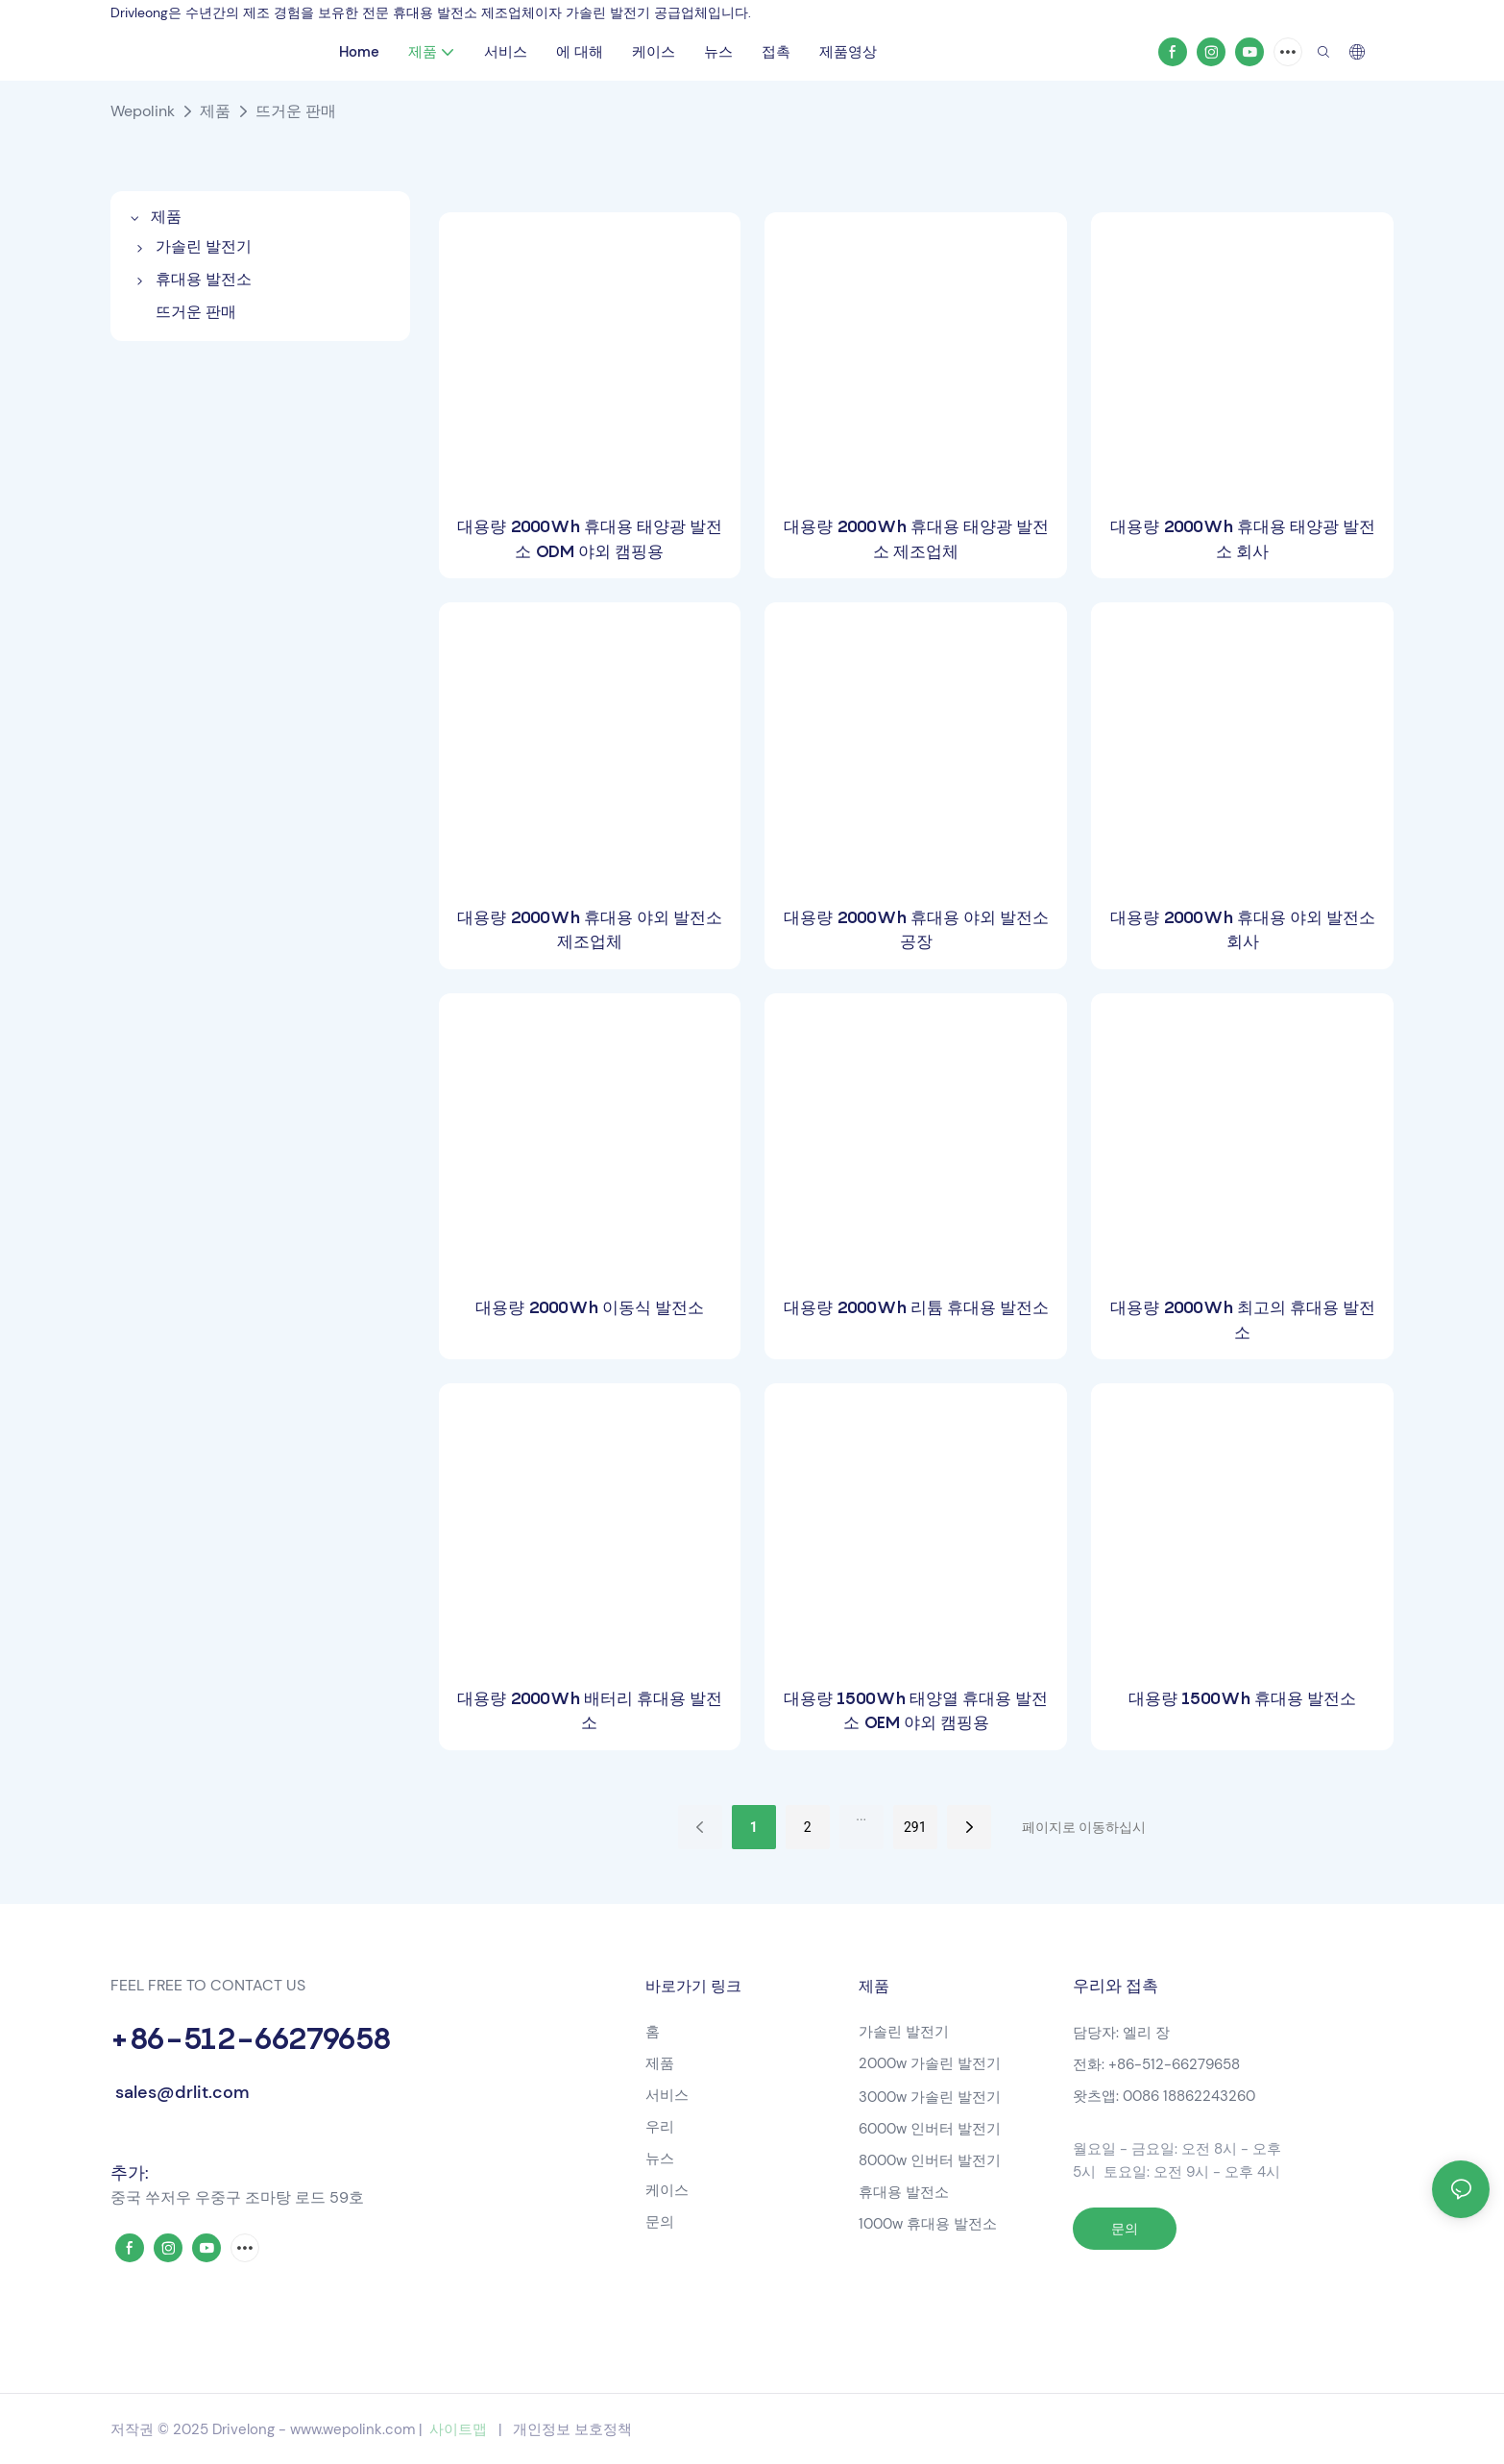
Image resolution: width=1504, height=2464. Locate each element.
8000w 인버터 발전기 (930, 2160)
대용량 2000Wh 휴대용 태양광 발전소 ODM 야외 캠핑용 (589, 539)
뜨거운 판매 (295, 111)
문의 (659, 2222)
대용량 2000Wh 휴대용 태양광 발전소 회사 (1242, 539)
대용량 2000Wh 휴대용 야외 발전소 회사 (1242, 930)
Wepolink (142, 111)
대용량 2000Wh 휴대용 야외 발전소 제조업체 (589, 930)
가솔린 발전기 (904, 2031)
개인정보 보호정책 (572, 2429)
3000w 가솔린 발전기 (930, 2097)
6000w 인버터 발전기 (930, 2128)
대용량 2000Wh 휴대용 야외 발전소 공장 (916, 930)
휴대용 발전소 (906, 2192)
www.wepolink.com (352, 2429)
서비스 (667, 2095)
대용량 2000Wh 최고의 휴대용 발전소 (1242, 1320)
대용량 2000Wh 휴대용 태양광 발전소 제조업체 (916, 539)
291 (915, 1827)
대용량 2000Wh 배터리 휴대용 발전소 (589, 1711)
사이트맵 (458, 2429)
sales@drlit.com (179, 2092)
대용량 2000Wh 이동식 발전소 (589, 1307)
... (861, 1815)
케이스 (667, 2190)
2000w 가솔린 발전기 (930, 2063)
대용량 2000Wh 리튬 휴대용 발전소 (916, 1307)
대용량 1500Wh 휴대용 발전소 (1242, 1698)
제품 (215, 111)
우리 (659, 2126)
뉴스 (659, 2158)
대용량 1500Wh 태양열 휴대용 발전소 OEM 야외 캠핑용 (916, 1711)
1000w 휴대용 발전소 (928, 2223)
